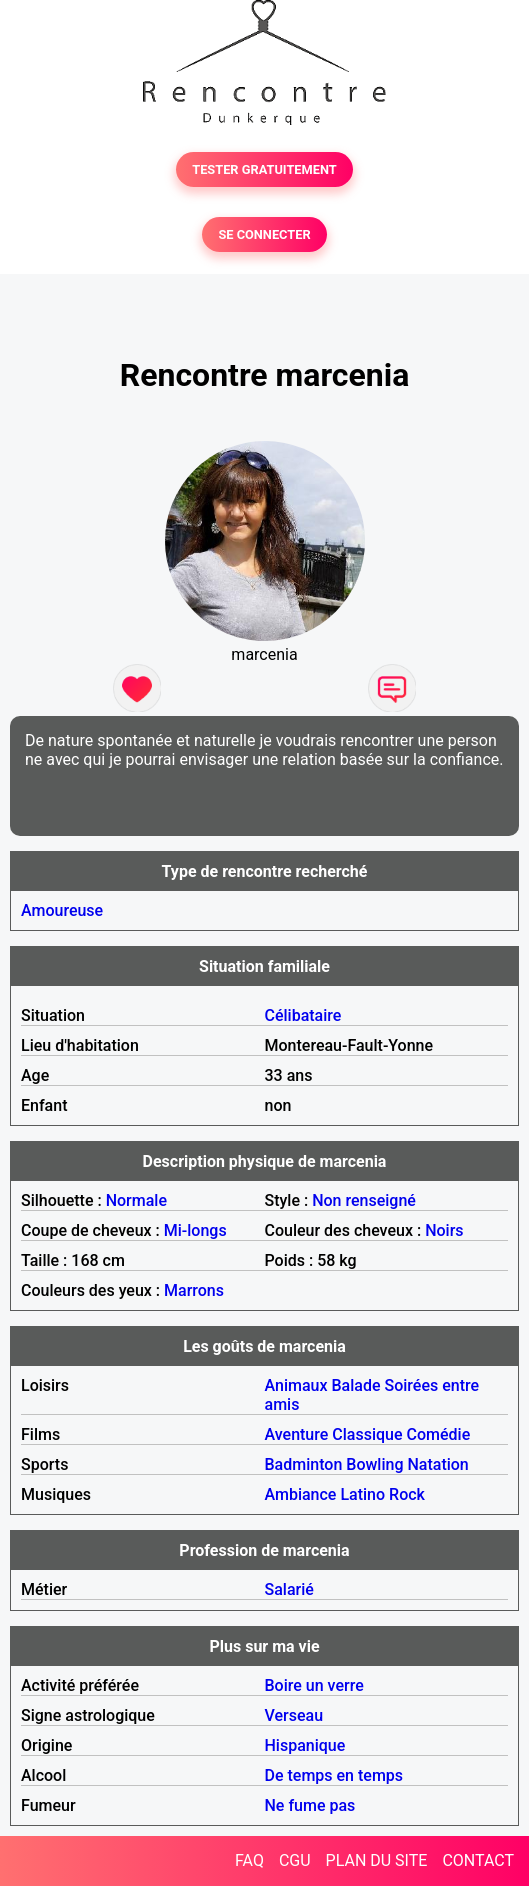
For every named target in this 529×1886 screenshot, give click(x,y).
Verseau (294, 1715)
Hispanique (305, 1745)
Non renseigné (364, 1200)
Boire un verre (314, 1685)
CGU (295, 1860)
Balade (355, 1385)
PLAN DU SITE (377, 1860)
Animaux (296, 1385)
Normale (136, 1200)
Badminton (304, 1464)
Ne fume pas (310, 1805)
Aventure (297, 1434)
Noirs (444, 1230)
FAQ (249, 1860)
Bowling (374, 1464)
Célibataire (303, 1015)
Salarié (289, 1589)
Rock (407, 1494)
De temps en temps (334, 1775)
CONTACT (478, 1860)
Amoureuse (62, 910)
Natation (437, 1464)
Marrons (194, 1290)
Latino (362, 1494)
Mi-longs (195, 1230)
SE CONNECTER (264, 234)
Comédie (439, 1434)
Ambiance (301, 1494)
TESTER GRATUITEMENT (264, 169)
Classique (367, 1434)
